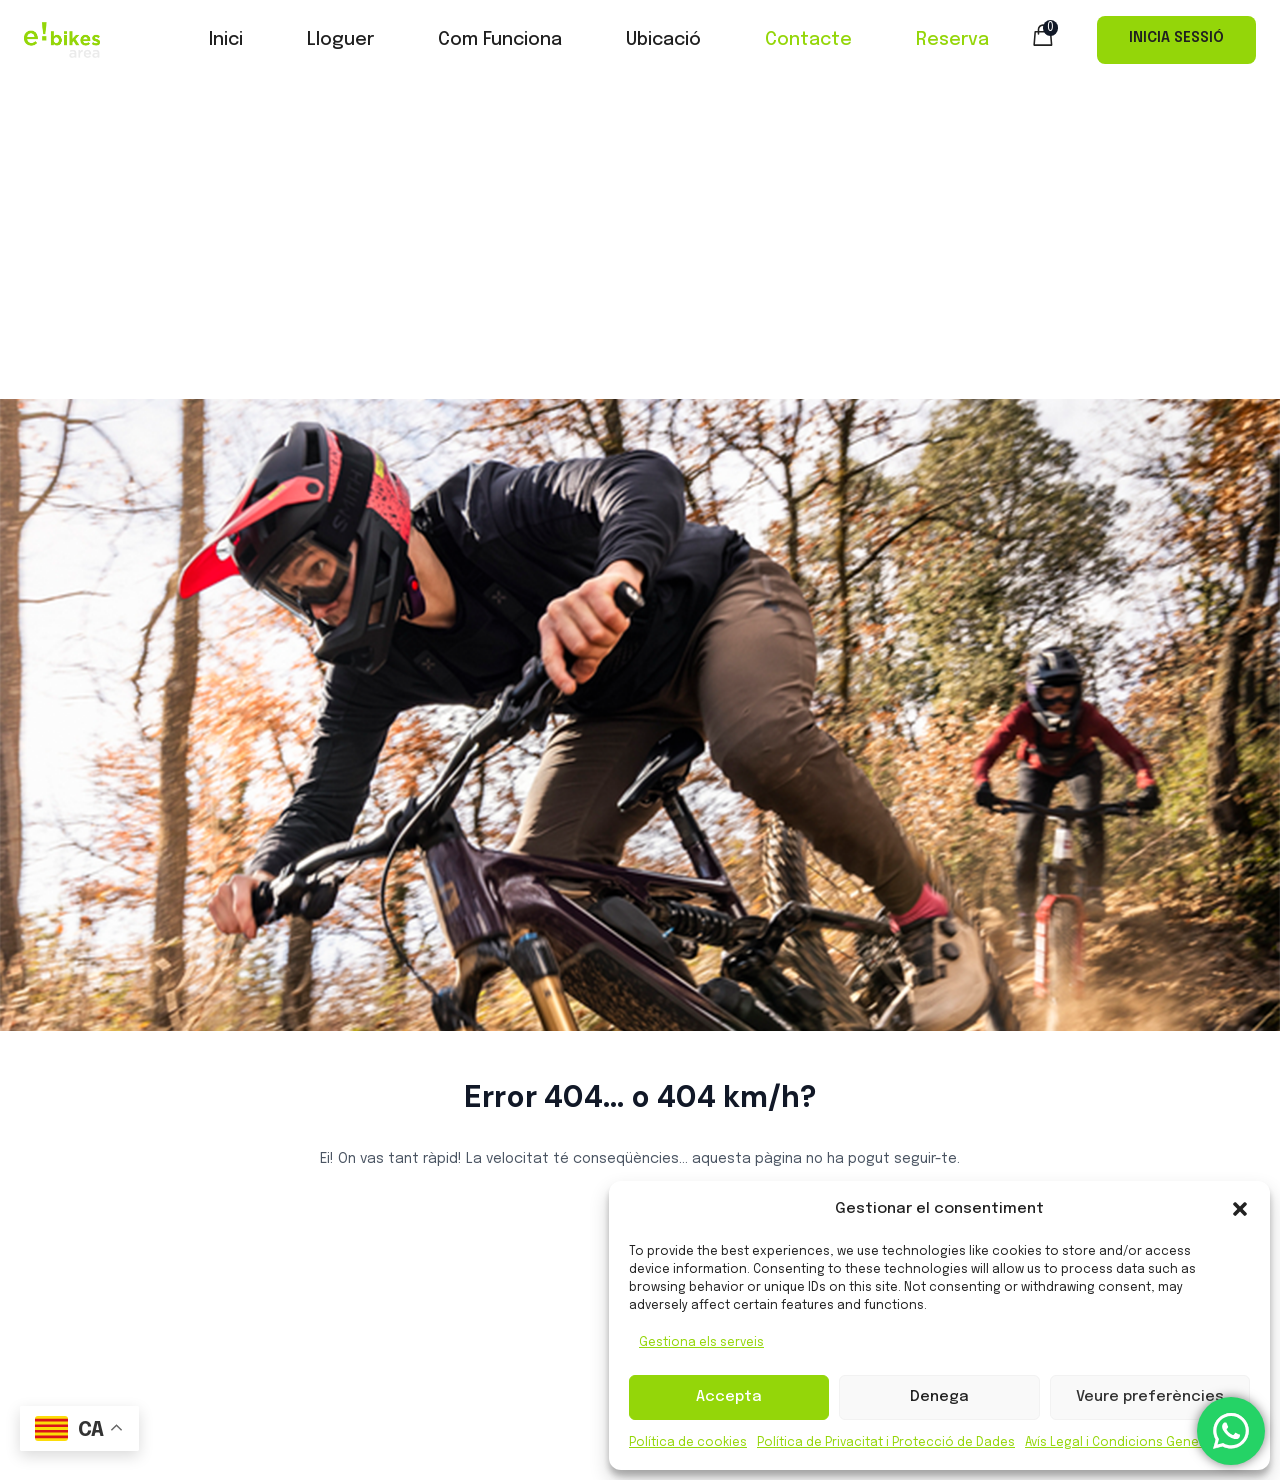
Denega (939, 1397)
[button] (1240, 1209)
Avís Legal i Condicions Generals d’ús (1137, 1443)
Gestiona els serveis (701, 1343)
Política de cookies (688, 1443)
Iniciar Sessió (1176, 40)
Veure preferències (1150, 1397)
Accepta (729, 1397)
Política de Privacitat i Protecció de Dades (886, 1443)
